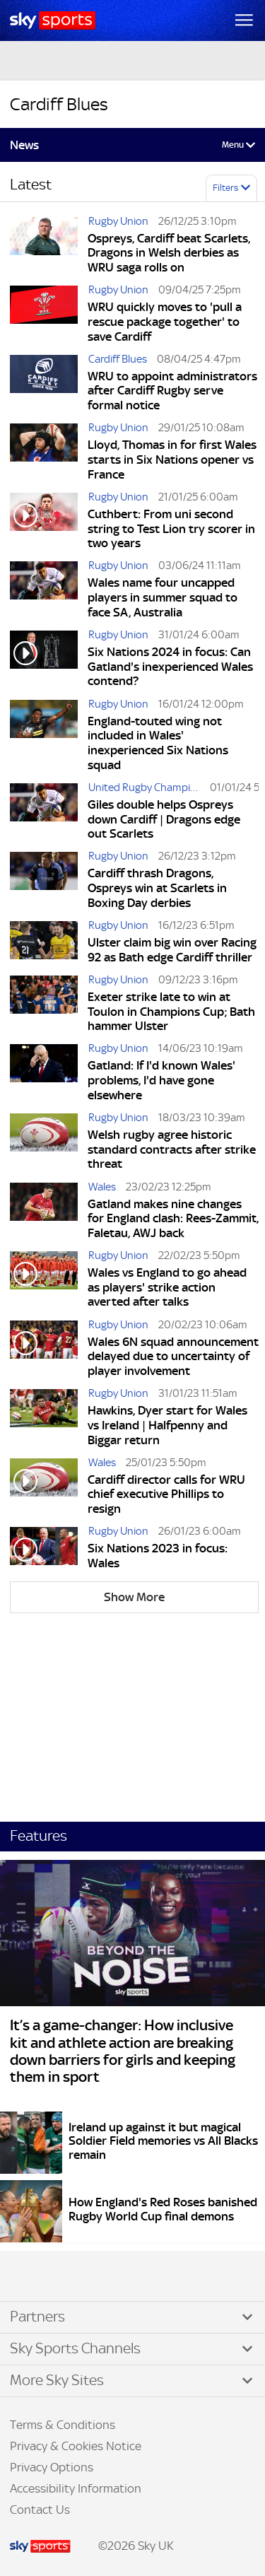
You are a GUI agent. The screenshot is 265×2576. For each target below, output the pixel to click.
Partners (37, 2316)
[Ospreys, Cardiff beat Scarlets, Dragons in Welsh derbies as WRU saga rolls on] (44, 246)
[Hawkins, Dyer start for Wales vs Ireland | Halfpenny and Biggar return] (44, 1418)
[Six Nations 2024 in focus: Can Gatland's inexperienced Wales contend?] (44, 660)
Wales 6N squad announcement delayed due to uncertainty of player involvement (173, 1356)
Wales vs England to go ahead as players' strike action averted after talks (167, 1287)
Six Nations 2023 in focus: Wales (158, 1555)
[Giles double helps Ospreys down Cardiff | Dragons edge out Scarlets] (44, 813)
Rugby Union (118, 221)
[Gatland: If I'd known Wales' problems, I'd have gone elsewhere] (44, 1073)
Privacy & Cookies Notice (75, 2446)
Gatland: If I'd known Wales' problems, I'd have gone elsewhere (161, 1079)
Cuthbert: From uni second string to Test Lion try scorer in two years (171, 528)
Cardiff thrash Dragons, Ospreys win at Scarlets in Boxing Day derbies (157, 887)
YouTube (70, 2277)
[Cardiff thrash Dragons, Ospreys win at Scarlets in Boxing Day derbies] (44, 881)
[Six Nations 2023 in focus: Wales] (44, 1549)
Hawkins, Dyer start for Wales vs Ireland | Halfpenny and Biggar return (167, 1424)
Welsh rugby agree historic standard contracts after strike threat (172, 1149)
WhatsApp (85, 2277)
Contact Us (40, 2509)
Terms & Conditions (62, 2425)
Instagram (56, 2277)
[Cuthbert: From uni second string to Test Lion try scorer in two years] (44, 522)
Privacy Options (51, 2467)
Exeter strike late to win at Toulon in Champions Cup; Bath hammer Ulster (171, 1011)
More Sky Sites (57, 2380)
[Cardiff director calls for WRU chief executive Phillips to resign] (44, 1488)
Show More (134, 1597)
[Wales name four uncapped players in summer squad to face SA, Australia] (44, 591)
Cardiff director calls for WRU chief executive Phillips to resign (166, 1494)
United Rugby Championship (147, 787)
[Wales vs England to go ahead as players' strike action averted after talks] (44, 1281)
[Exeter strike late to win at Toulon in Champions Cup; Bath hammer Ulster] (44, 1005)
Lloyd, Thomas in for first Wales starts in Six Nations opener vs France (172, 459)
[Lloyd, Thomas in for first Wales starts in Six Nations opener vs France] (44, 453)
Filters (225, 187)
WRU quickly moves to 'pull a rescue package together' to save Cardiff (165, 321)
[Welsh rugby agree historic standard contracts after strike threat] (44, 1143)
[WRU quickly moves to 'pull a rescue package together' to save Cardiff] (44, 315)
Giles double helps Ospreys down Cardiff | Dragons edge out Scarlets (164, 819)
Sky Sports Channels (75, 2348)
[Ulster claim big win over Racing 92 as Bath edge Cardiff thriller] (44, 943)
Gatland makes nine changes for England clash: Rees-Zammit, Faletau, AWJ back (173, 1218)
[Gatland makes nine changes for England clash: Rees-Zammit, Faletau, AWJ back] (44, 1212)
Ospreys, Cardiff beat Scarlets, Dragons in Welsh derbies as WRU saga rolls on (169, 252)
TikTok (42, 2277)
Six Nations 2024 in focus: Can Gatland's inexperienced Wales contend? (170, 666)
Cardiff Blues (117, 359)
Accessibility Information (75, 2488)
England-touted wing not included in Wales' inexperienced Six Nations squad (158, 743)
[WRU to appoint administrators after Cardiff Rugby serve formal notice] (44, 384)
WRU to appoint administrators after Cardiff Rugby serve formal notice (172, 390)
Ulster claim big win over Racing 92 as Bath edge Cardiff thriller (172, 949)
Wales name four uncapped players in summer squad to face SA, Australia (162, 597)
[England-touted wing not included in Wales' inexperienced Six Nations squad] (44, 736)
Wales (102, 1187)
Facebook (27, 2277)
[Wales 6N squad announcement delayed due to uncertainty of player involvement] (44, 1350)
